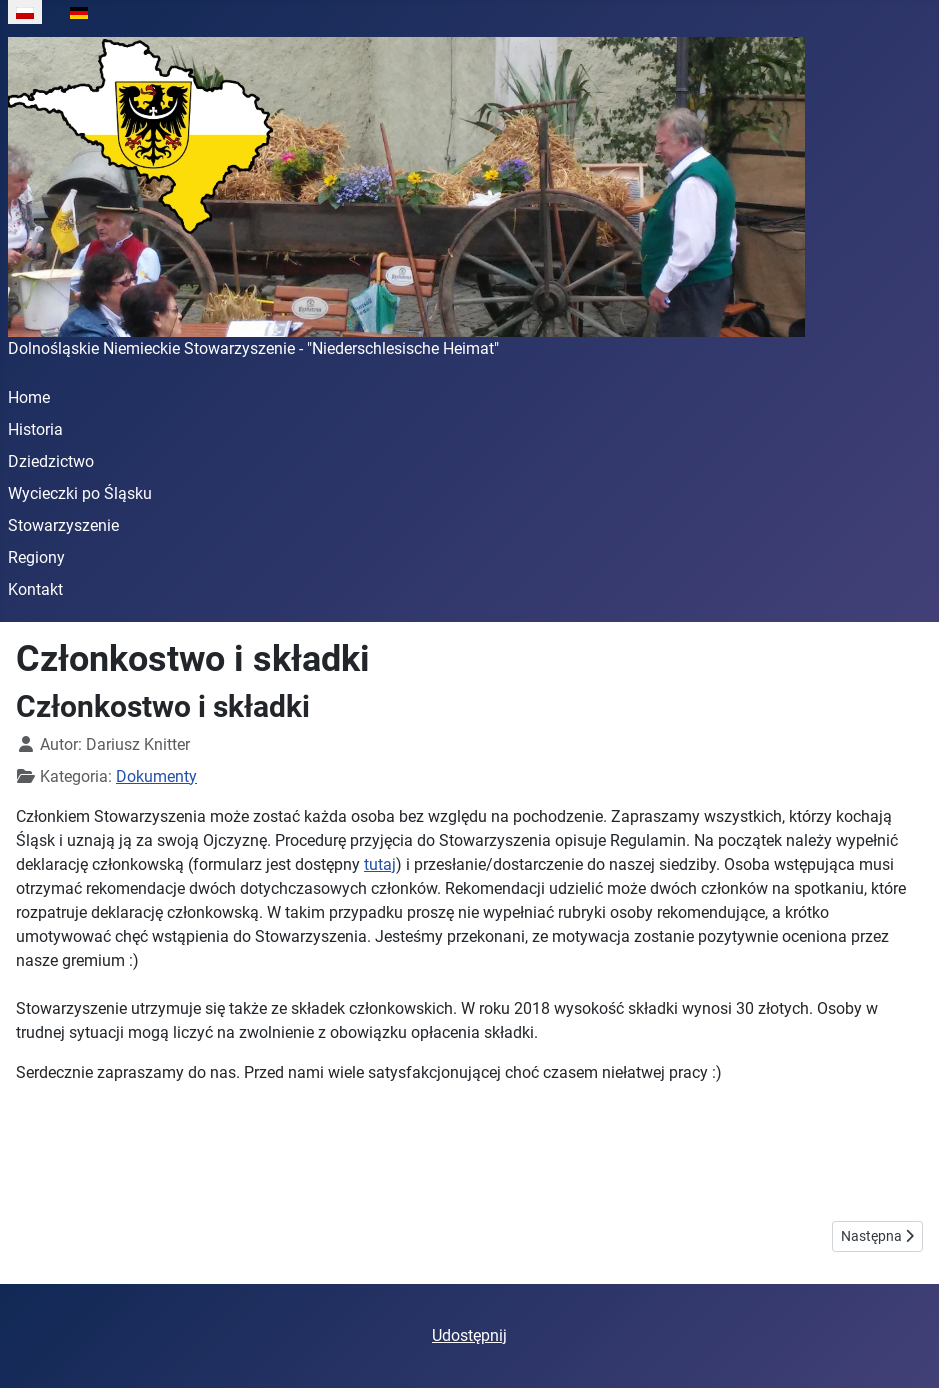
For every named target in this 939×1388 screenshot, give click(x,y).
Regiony (36, 557)
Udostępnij (469, 1335)
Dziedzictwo (51, 461)
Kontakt (35, 589)
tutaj (380, 864)
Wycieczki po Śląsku (80, 493)
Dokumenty (156, 776)
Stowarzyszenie (63, 525)
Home (29, 397)
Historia (35, 429)
